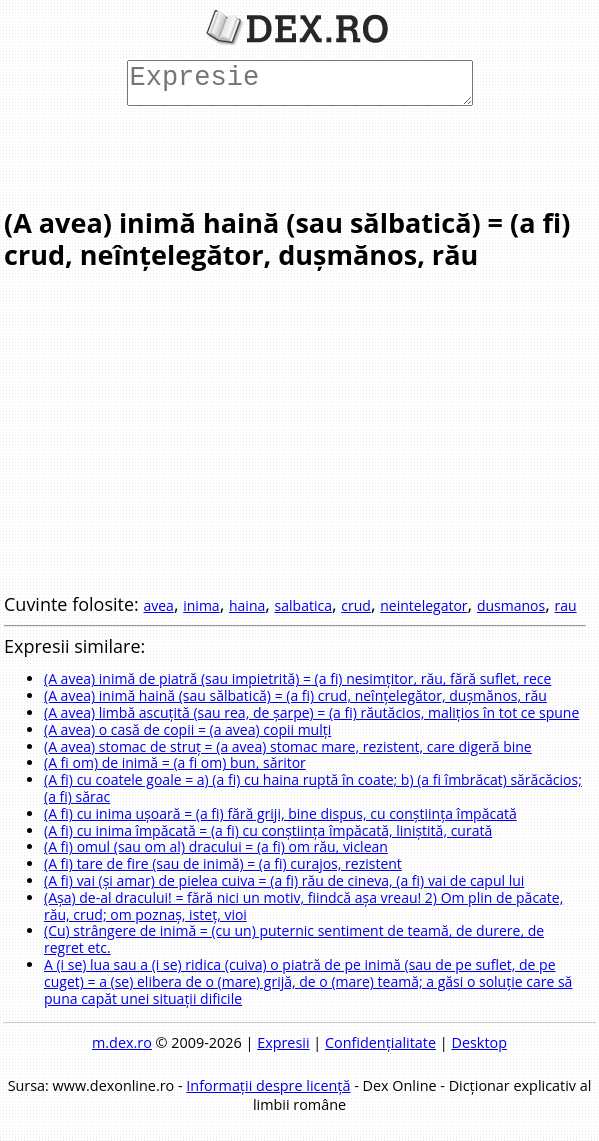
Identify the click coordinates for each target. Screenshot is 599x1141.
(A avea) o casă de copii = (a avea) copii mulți (187, 729)
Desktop (479, 1042)
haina (247, 605)
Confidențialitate (380, 1042)
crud (356, 605)
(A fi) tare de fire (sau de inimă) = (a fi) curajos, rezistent (223, 863)
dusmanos (511, 605)
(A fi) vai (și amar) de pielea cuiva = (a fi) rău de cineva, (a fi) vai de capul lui (284, 880)
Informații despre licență (268, 1085)
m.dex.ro (122, 1042)
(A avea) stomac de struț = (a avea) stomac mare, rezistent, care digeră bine (288, 746)
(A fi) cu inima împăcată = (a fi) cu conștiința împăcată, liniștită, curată (268, 830)
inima (201, 605)
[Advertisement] (295, 155)
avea (158, 605)
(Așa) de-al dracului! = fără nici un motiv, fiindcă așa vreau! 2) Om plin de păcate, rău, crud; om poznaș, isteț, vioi (303, 906)
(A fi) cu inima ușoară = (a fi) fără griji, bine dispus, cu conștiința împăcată (280, 813)
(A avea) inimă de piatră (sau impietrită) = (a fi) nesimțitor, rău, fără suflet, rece (297, 678)
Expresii (283, 1042)
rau (566, 605)
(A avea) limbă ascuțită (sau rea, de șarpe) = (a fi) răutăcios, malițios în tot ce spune (311, 712)
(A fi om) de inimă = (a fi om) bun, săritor (175, 762)
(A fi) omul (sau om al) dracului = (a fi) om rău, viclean (216, 846)
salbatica (303, 605)
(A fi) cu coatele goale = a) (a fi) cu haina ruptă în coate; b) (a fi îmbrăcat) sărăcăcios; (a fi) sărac (313, 788)
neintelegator (423, 605)
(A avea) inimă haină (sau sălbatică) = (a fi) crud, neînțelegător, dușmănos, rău (295, 695)
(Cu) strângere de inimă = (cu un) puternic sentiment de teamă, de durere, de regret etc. (294, 939)
